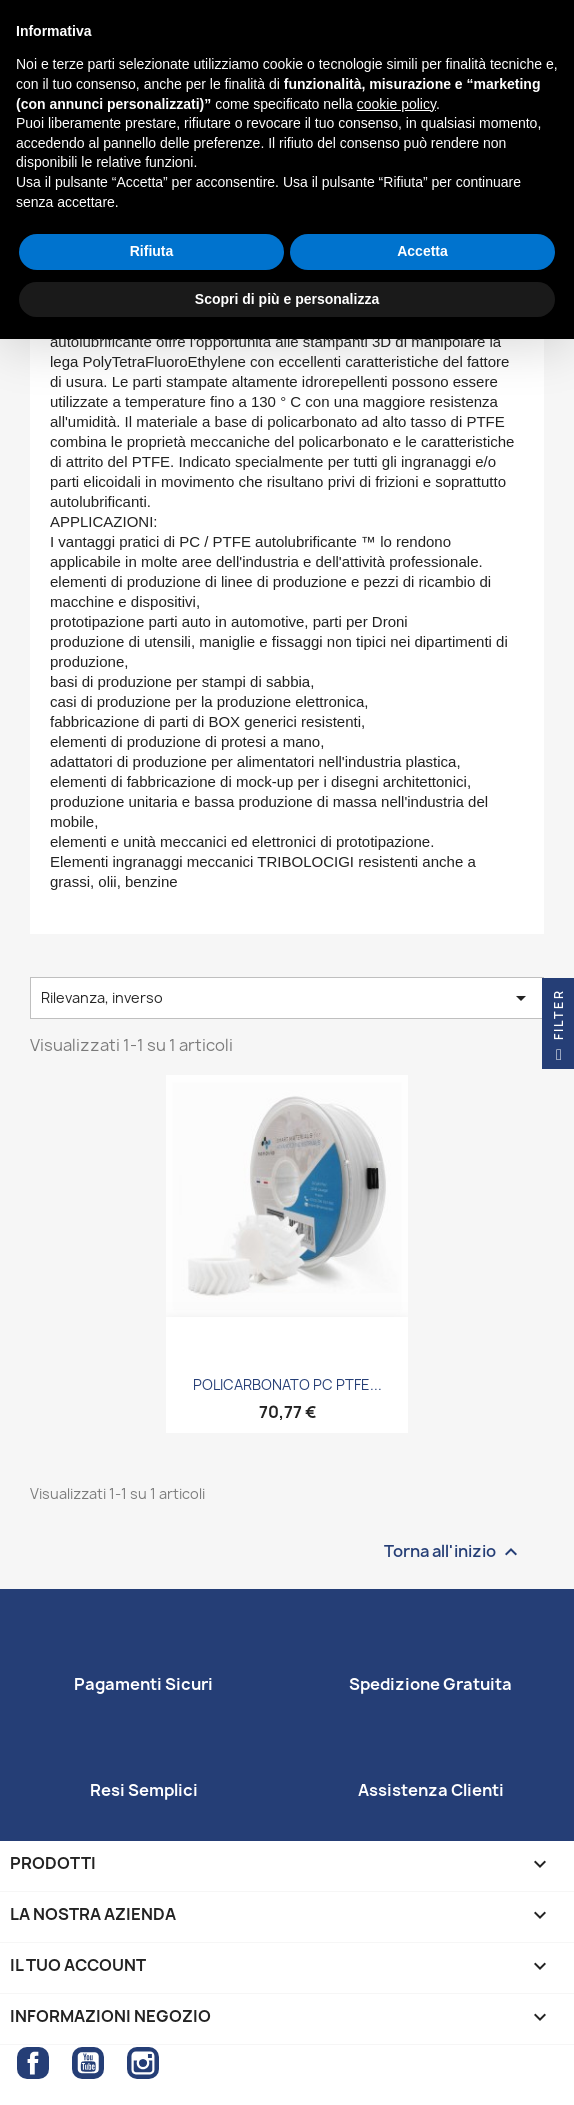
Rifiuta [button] (152, 251)
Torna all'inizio (453, 1551)
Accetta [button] (422, 251)
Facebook (33, 2063)
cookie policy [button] (396, 104)
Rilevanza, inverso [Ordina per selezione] (287, 998)
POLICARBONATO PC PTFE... (287, 1384)
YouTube (88, 2063)
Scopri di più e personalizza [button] (287, 299)
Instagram (143, 2063)
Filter (558, 1029)
